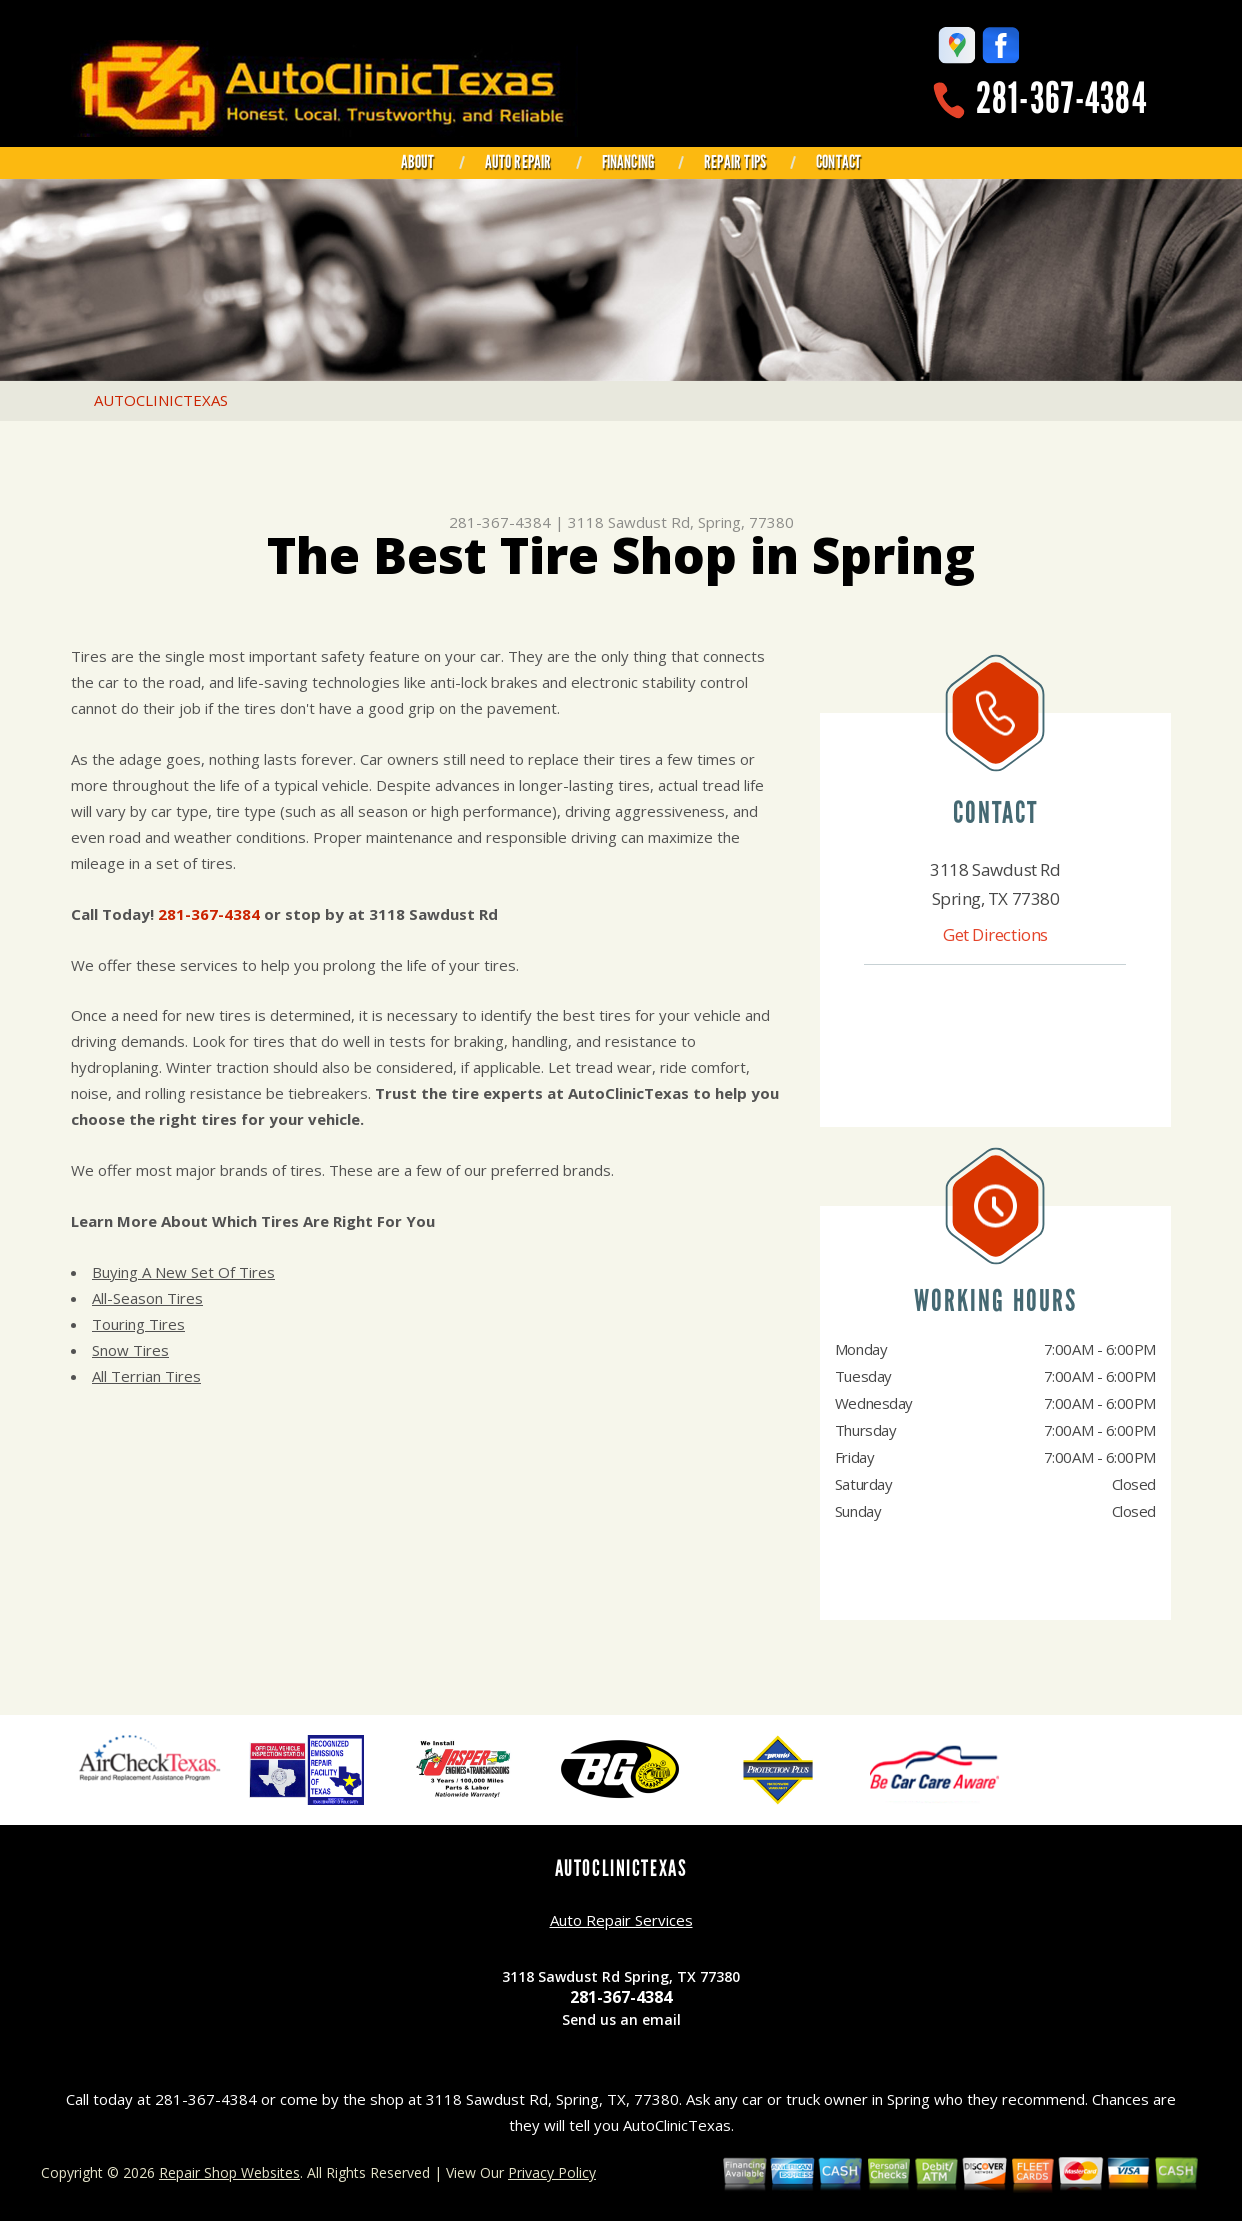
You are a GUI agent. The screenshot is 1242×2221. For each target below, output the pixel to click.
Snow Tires (130, 1350)
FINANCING (628, 162)
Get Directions (995, 934)
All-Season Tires (147, 1298)
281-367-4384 (1061, 98)
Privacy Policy (552, 2172)
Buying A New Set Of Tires (183, 1272)
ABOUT (418, 162)
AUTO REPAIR (518, 162)
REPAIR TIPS (735, 162)
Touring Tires (138, 1324)
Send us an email (621, 2019)
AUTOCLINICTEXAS (161, 400)
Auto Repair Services (621, 1920)
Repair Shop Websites (229, 2172)
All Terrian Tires (146, 1376)
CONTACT (838, 162)
